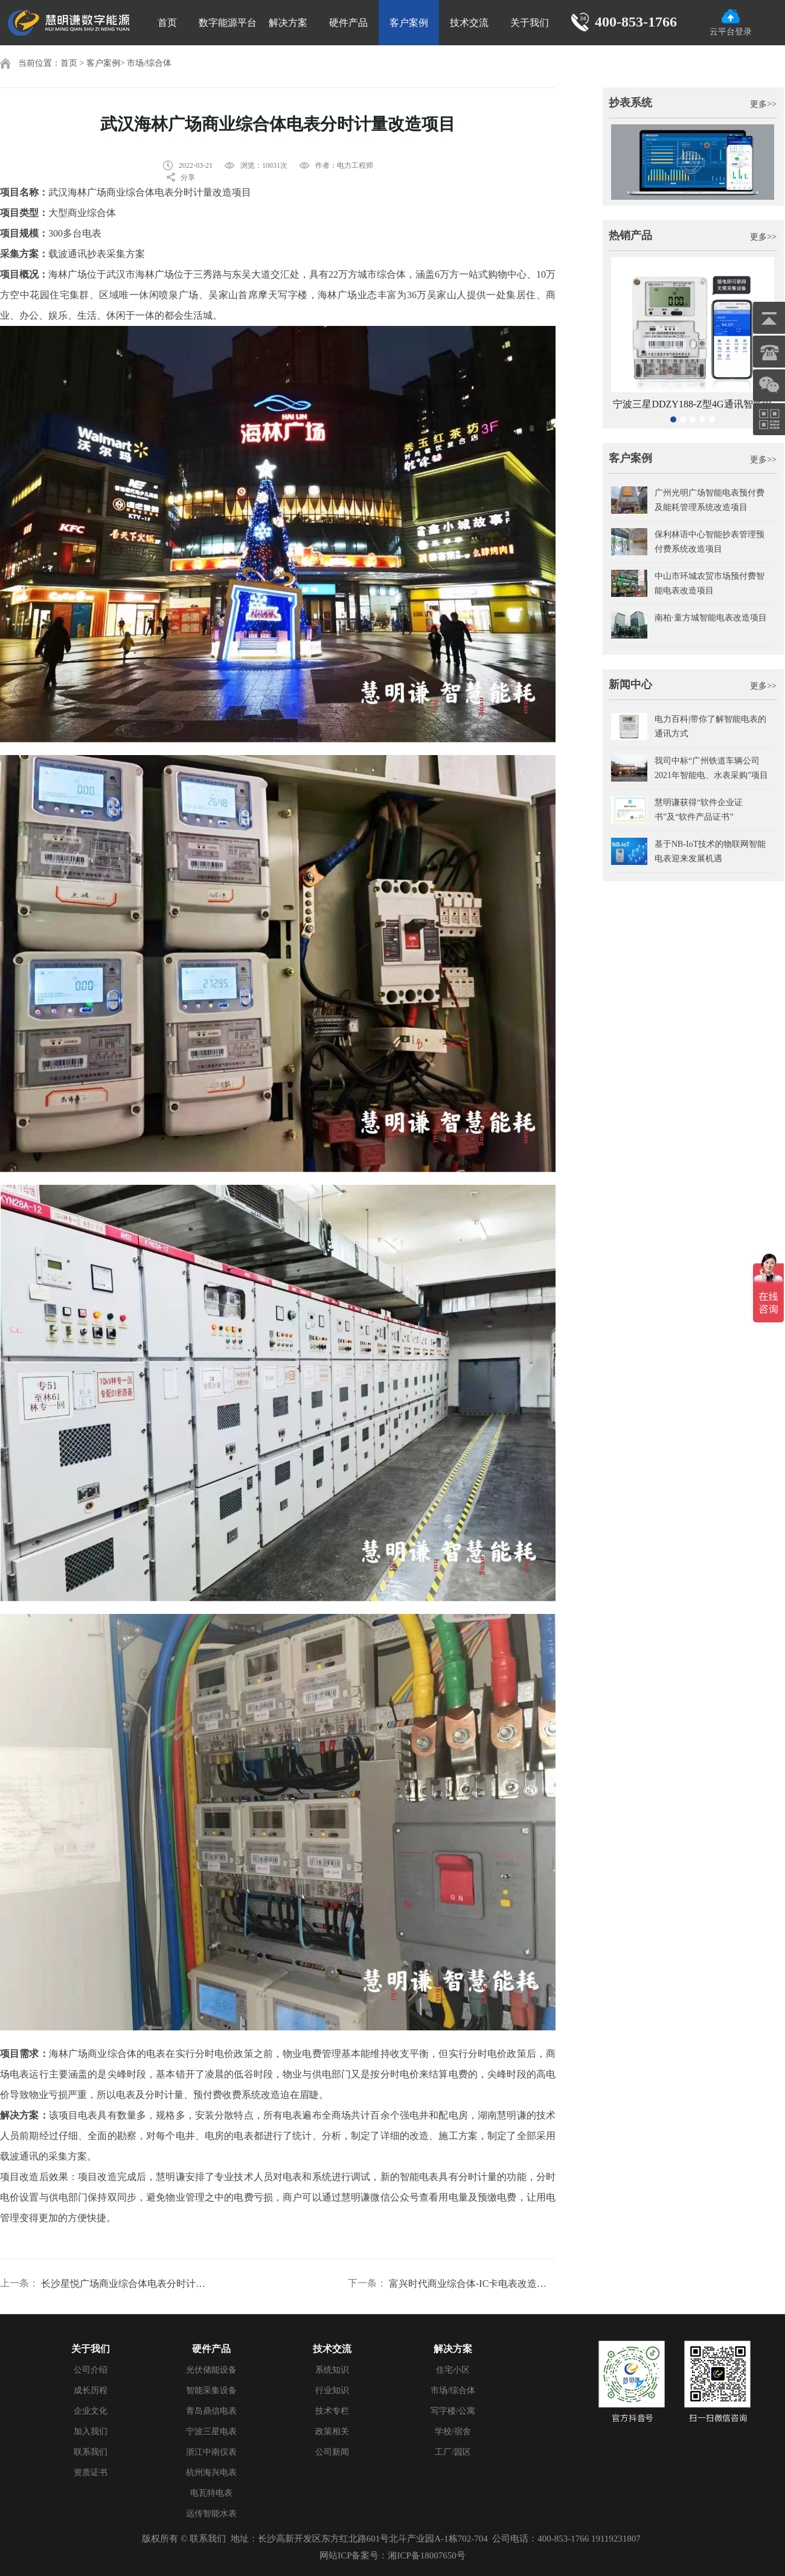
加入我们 (90, 2431)
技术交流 (469, 23)
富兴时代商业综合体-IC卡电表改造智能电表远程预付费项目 (472, 2283)
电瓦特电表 (211, 2493)
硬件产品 (348, 23)
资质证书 (90, 2472)
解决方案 (288, 23)
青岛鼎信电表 (211, 2410)
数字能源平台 (228, 23)
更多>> (763, 104)
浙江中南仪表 (211, 2451)
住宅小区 (453, 2369)
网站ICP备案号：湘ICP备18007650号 (392, 2555)
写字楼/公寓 (453, 2410)
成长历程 (90, 2390)
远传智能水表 (211, 2513)
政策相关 (332, 2431)
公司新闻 (332, 2451)
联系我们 (90, 2451)
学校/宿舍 (453, 2431)
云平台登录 (731, 22)
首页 (167, 23)
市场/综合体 (149, 63)
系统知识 (332, 2369)
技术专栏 (332, 2410)
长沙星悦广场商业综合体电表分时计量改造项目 (124, 2283)
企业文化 (90, 2410)
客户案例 (408, 23)
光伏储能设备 (211, 2369)
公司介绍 (90, 2369)
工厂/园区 (453, 2451)
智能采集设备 (211, 2390)
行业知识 (332, 2390)
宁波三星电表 (211, 2431)
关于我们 (529, 23)
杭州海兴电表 (211, 2472)
